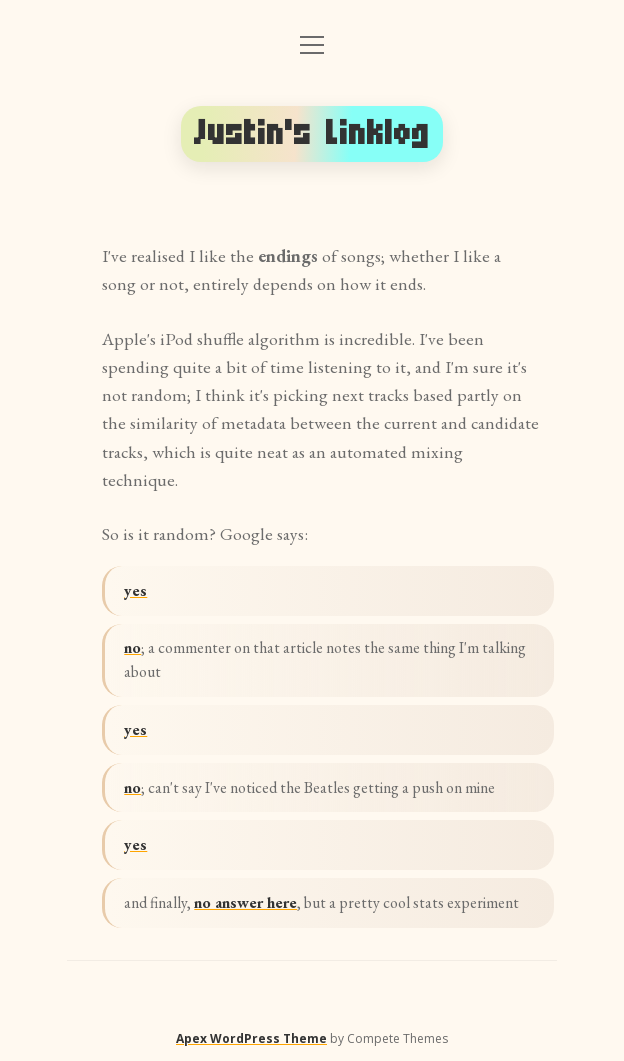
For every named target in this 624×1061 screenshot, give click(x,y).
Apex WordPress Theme (251, 1038)
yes (135, 590)
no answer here (245, 902)
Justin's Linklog (312, 133)
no (132, 647)
